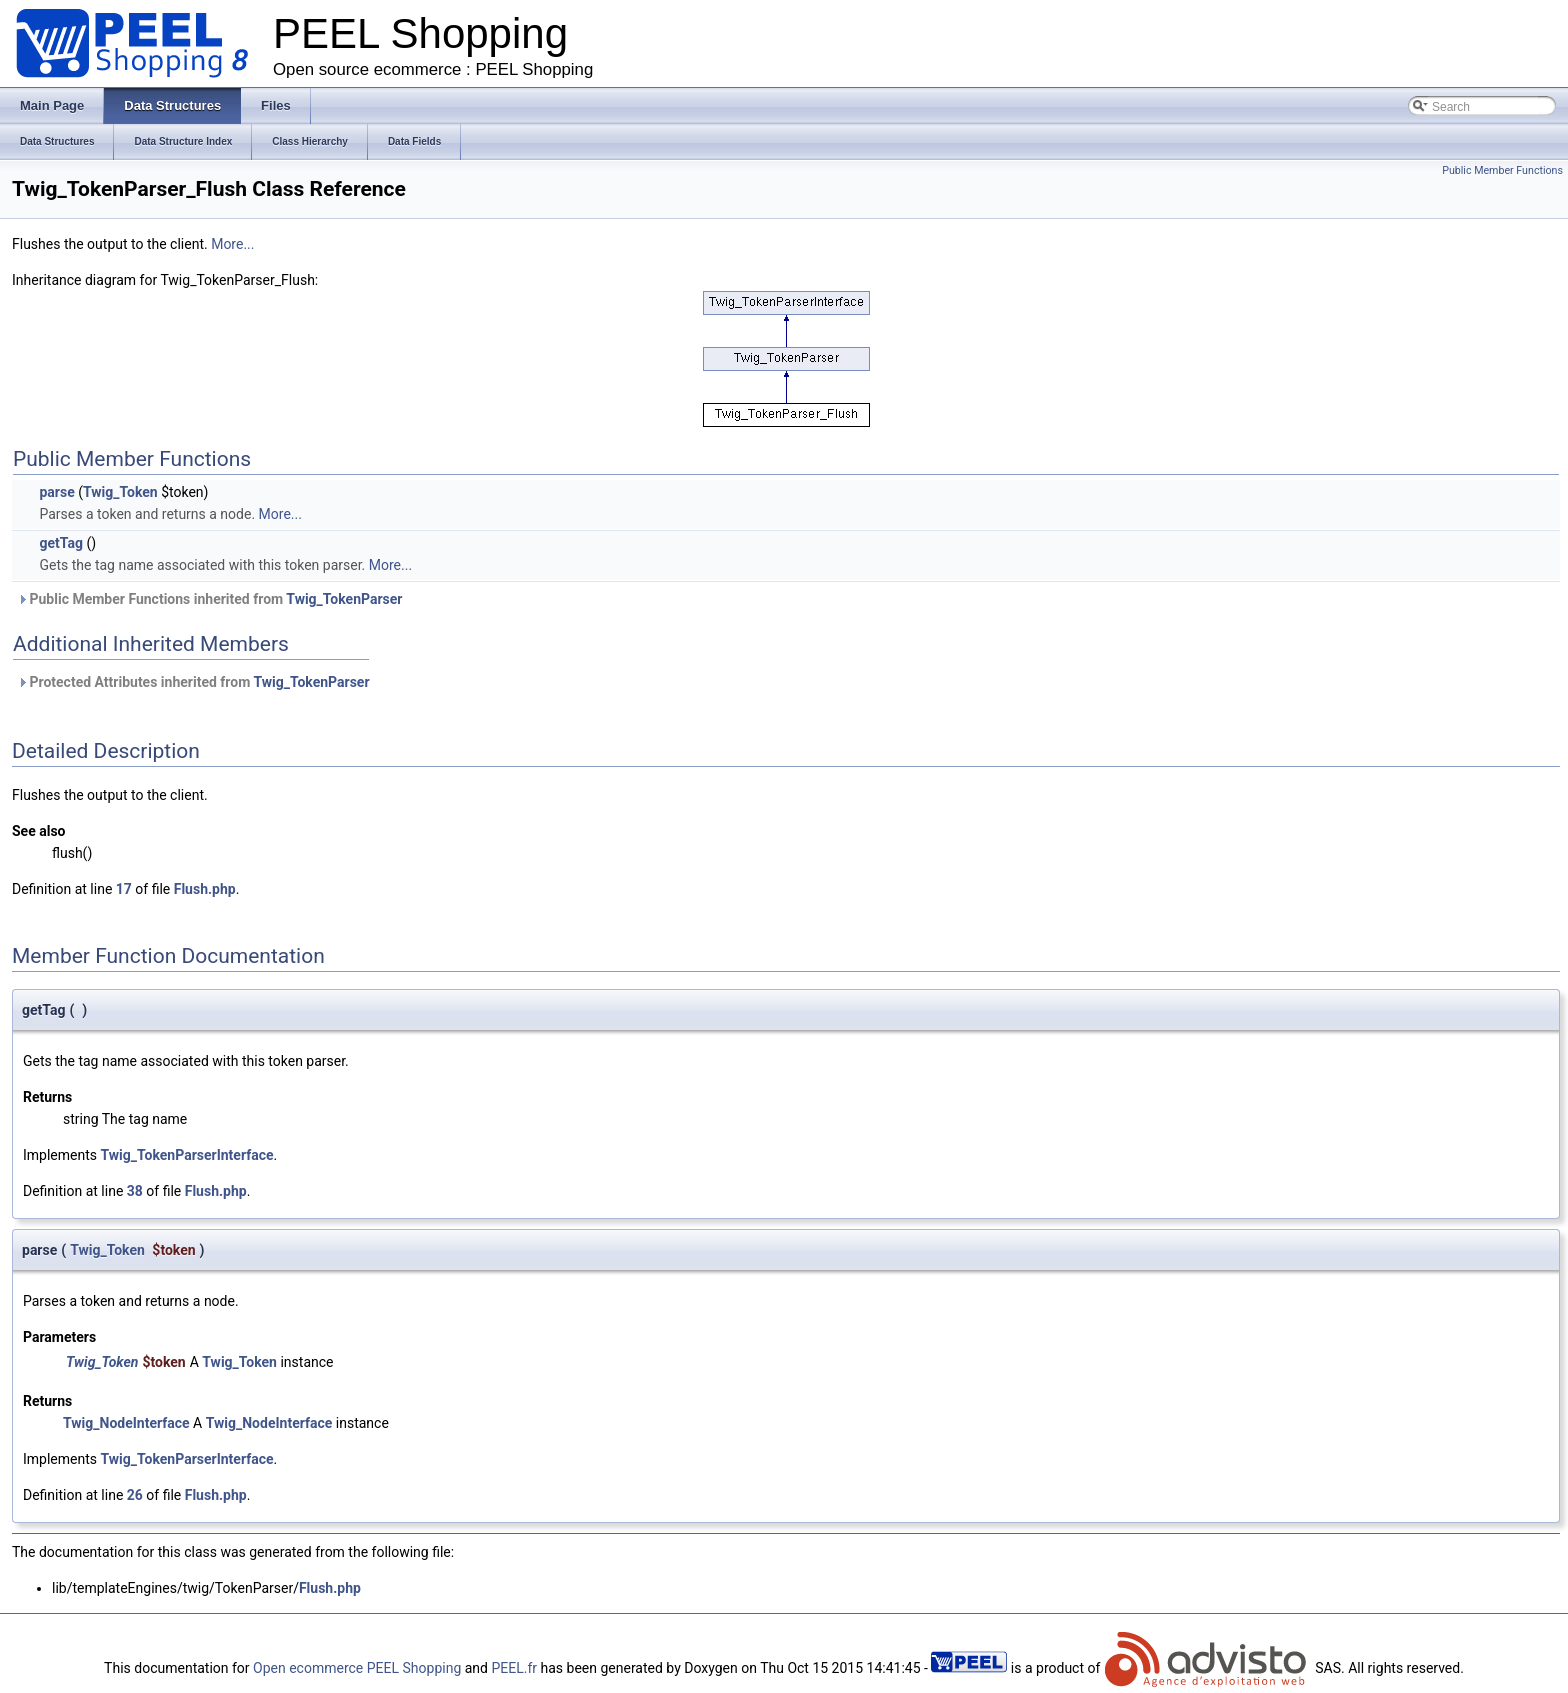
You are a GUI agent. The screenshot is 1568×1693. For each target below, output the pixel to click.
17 (124, 889)
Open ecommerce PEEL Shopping (357, 1668)
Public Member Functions (1502, 170)
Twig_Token (120, 492)
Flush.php (205, 889)
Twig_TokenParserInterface (187, 1155)
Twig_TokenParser (344, 599)
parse (56, 492)
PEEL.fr (514, 1668)
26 (135, 1495)
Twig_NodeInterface (126, 1423)
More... (232, 244)
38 (135, 1191)
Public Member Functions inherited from (209, 599)
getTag (60, 543)
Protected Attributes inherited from (193, 682)
